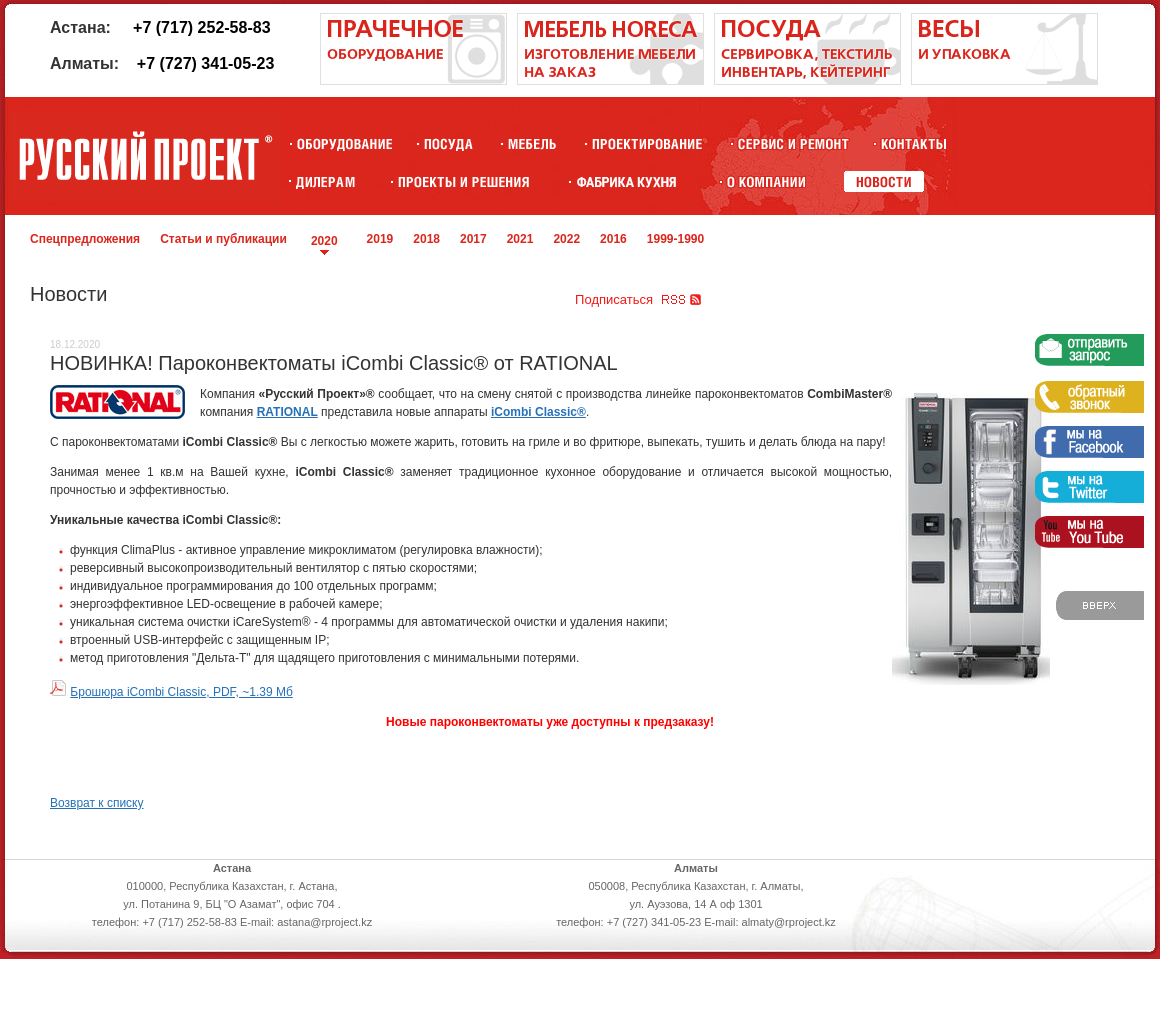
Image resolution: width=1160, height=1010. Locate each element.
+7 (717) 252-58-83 (201, 27)
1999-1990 (675, 239)
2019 (380, 239)
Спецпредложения (85, 239)
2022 (566, 239)
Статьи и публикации (223, 239)
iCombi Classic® (538, 412)
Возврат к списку (97, 803)
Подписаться (614, 299)
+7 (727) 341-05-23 (205, 63)
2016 (613, 239)
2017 (473, 239)
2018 (426, 239)
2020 (324, 241)
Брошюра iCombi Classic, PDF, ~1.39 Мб (181, 692)
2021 (520, 239)
